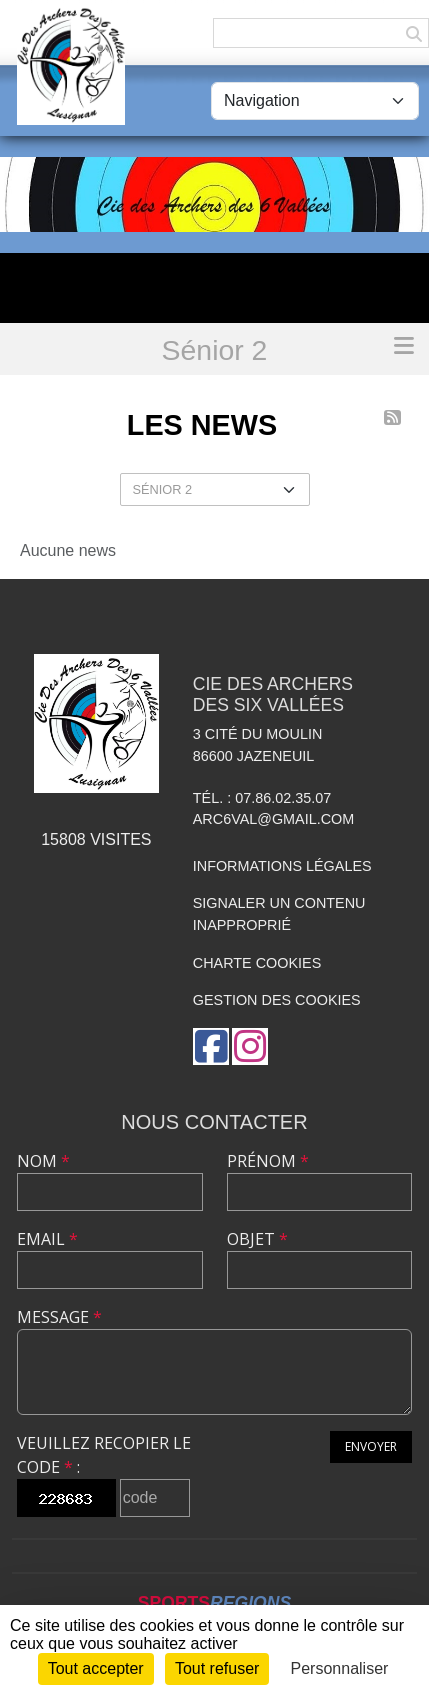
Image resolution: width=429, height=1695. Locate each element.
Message (59, 1317)
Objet (257, 1239)
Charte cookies (257, 963)
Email (47, 1239)
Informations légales (282, 866)
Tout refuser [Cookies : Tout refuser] (217, 1668)
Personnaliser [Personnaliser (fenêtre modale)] (340, 1668)
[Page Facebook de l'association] (211, 1046)
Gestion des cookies (277, 1000)
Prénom (268, 1161)
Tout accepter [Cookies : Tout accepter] (96, 1668)
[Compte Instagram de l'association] (250, 1046)
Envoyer (371, 1446)
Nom (43, 1161)
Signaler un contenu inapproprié (279, 914)
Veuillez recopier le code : (104, 1455)
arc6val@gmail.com (273, 819)
